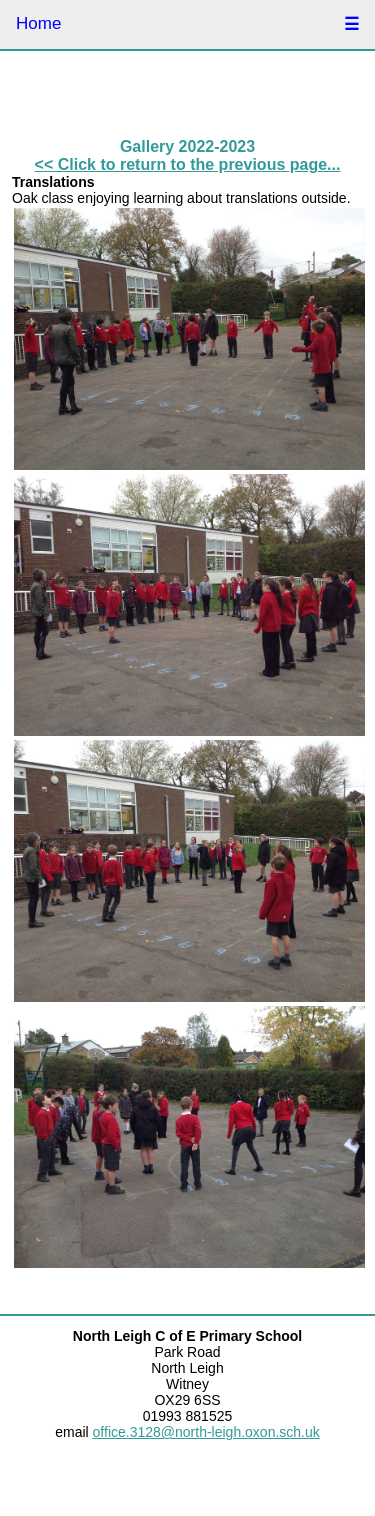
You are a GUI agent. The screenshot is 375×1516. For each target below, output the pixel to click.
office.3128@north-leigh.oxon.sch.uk (206, 1432)
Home (38, 23)
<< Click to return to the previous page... (188, 164)
